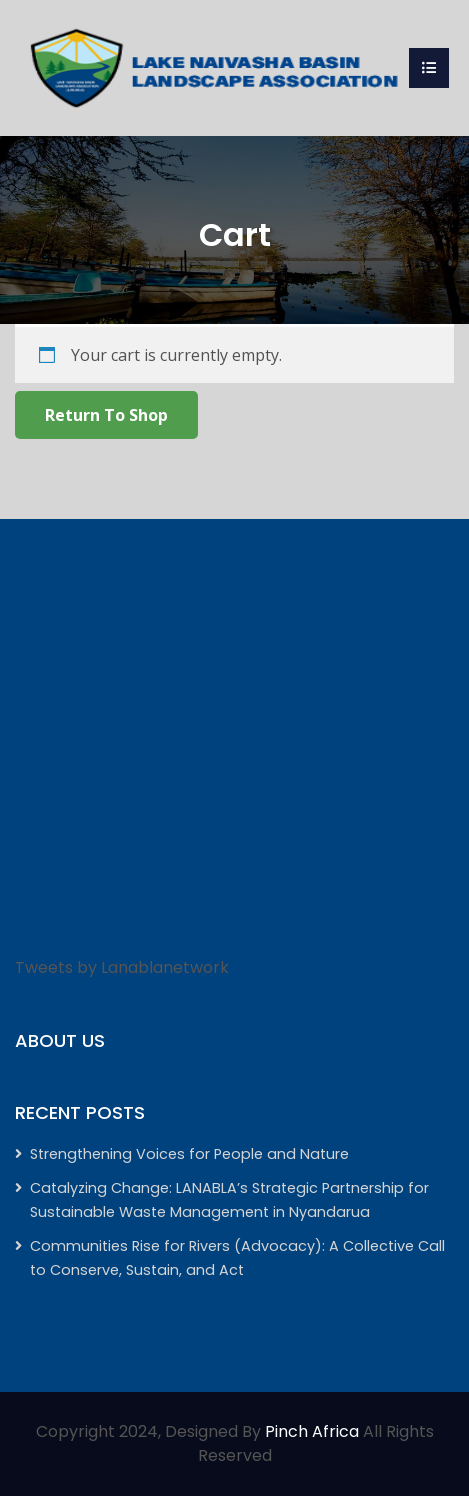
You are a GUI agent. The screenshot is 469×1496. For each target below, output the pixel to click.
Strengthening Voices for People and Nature (189, 1154)
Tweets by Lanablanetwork (122, 967)
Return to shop (106, 415)
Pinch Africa (312, 1431)
